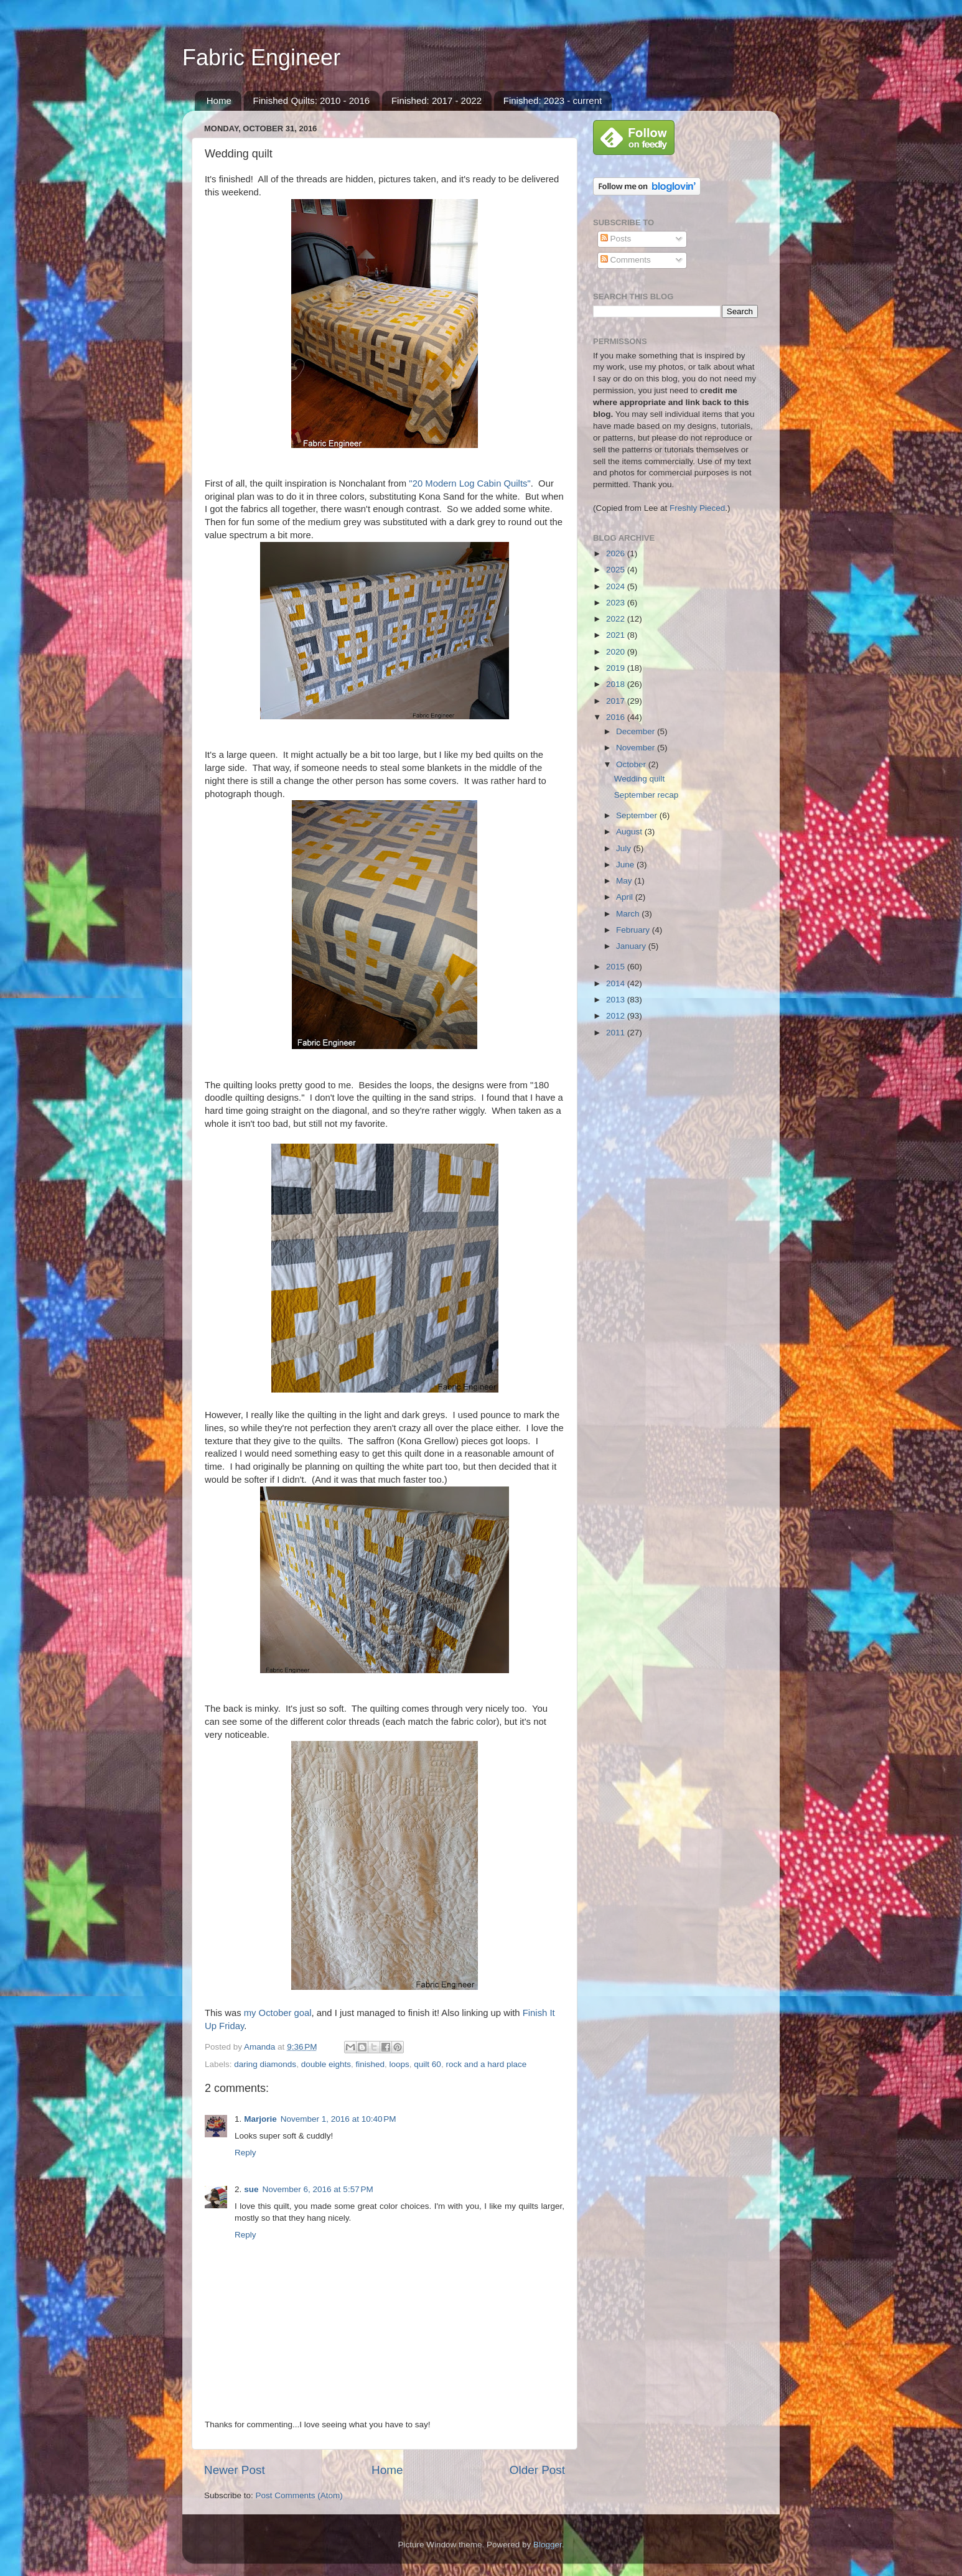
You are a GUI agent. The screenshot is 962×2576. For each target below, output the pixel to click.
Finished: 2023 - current (552, 100)
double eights (326, 2064)
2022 (616, 618)
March (629, 913)
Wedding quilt (639, 778)
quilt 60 (427, 2064)
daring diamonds (265, 2064)
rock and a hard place (486, 2064)
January (632, 946)
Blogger (547, 2544)
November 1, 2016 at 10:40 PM (338, 2119)
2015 (616, 966)
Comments (625, 259)
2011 (616, 1032)
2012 (616, 1015)
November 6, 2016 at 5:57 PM (318, 2189)
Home (219, 100)
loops (399, 2064)
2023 (616, 602)
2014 (616, 983)
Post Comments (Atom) (299, 2495)
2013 (616, 999)
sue (251, 2189)
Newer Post (234, 2469)
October (632, 764)
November (636, 747)
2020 (616, 651)
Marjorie (260, 2119)
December (636, 731)
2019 (616, 668)
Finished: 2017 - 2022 (436, 100)
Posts (616, 238)
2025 (616, 569)
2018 (616, 684)
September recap (646, 795)
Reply (245, 2152)
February (634, 930)
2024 (616, 586)
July (624, 848)
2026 (616, 553)
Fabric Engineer (261, 57)
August (630, 831)
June (626, 864)
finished (370, 2064)
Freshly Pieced (697, 508)
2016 (616, 717)
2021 (616, 635)
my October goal (278, 2013)
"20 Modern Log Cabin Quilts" (469, 483)
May (625, 880)
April (625, 897)
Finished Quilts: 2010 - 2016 (311, 100)
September (638, 815)
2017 (616, 701)
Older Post (537, 2469)
